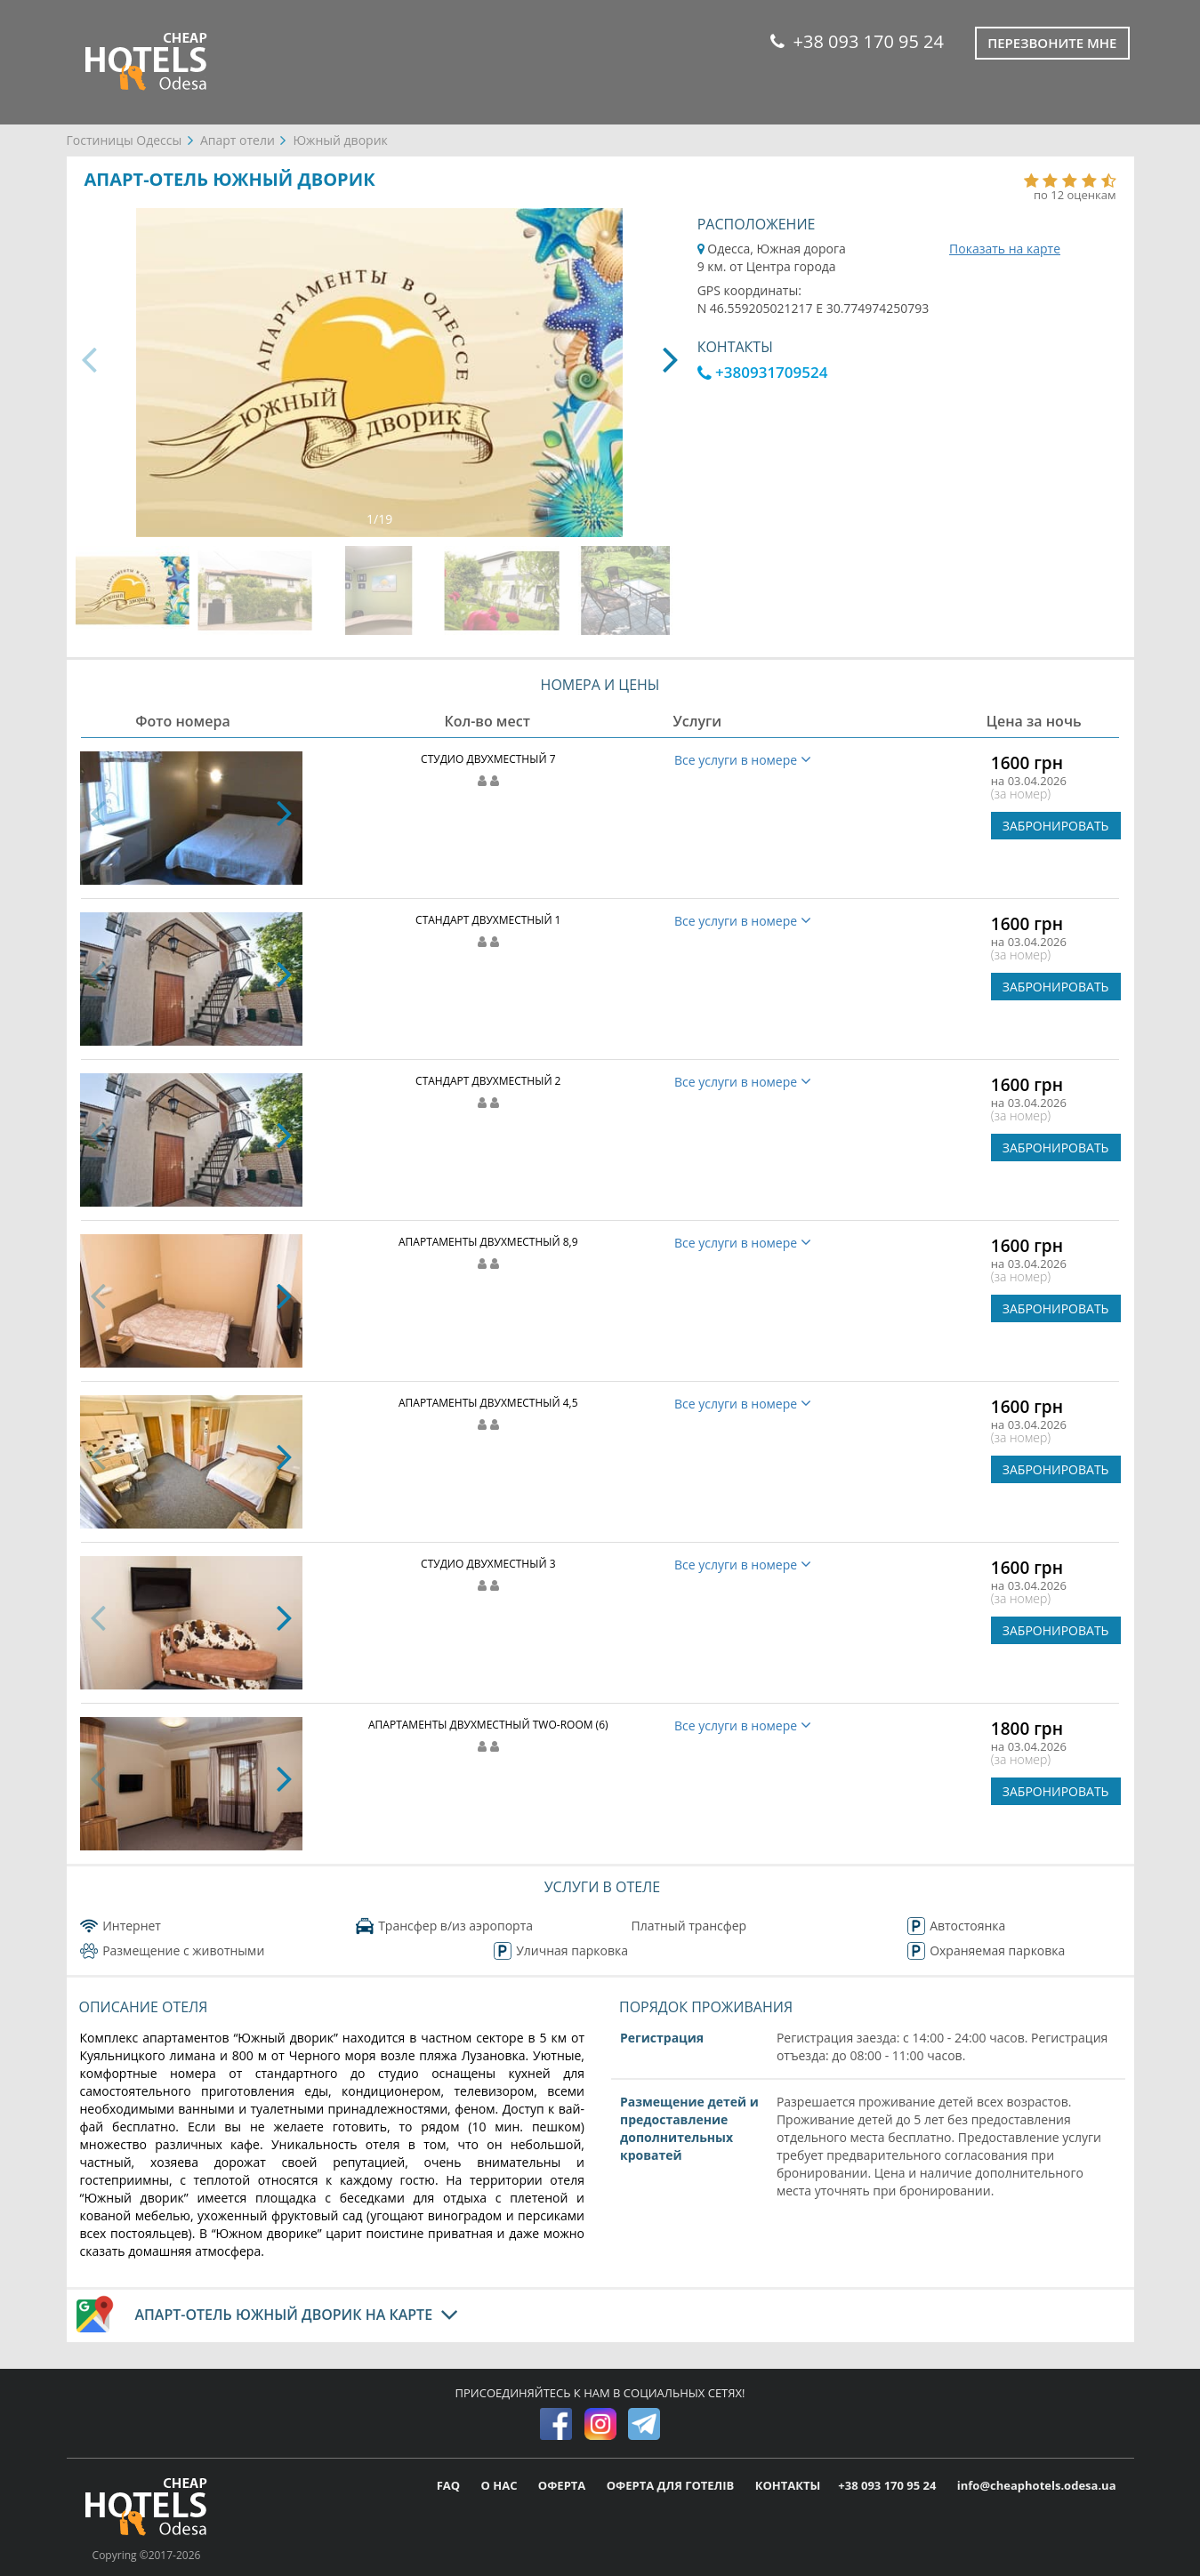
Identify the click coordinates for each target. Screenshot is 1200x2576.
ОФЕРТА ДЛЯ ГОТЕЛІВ (672, 2485)
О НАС (500, 2485)
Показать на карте (1004, 248)
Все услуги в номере (742, 759)
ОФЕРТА (563, 2485)
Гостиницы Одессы (124, 140)
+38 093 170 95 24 (857, 41)
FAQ (450, 2485)
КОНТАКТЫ (788, 2485)
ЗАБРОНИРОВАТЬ (1056, 825)
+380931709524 (762, 372)
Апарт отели (237, 140)
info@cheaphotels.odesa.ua (1036, 2485)
